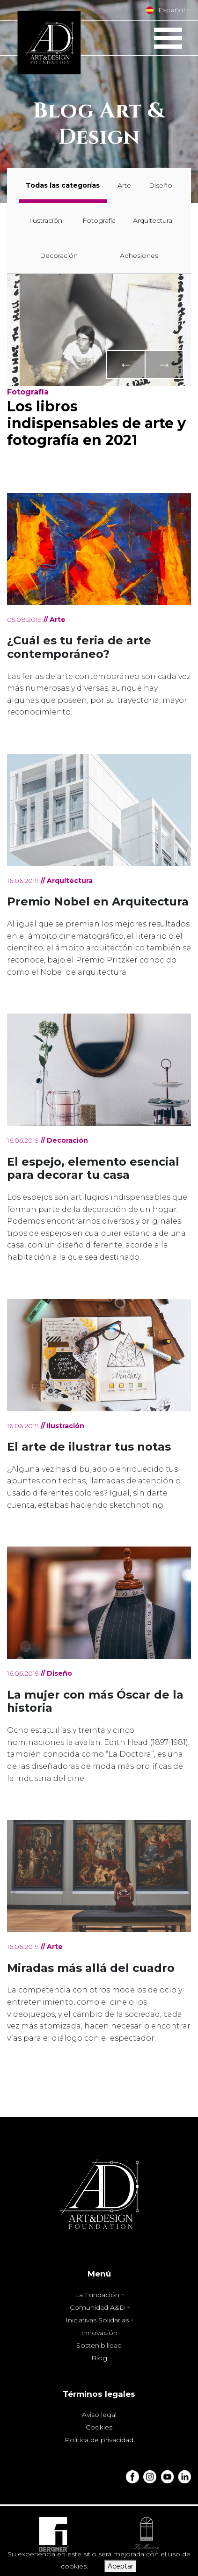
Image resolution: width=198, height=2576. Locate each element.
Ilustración (45, 220)
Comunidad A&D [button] (98, 2307)
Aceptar (120, 2566)
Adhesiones (139, 255)
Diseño (160, 185)
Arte (124, 185)
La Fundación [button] (98, 2295)
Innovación (99, 2332)
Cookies (99, 2427)
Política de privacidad (99, 2440)
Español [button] (165, 10)
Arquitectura (152, 220)
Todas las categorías (63, 185)
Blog (99, 2358)
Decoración (59, 255)
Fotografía (99, 220)
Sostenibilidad (99, 2345)
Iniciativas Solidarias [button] (98, 2320)
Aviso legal (99, 2414)
